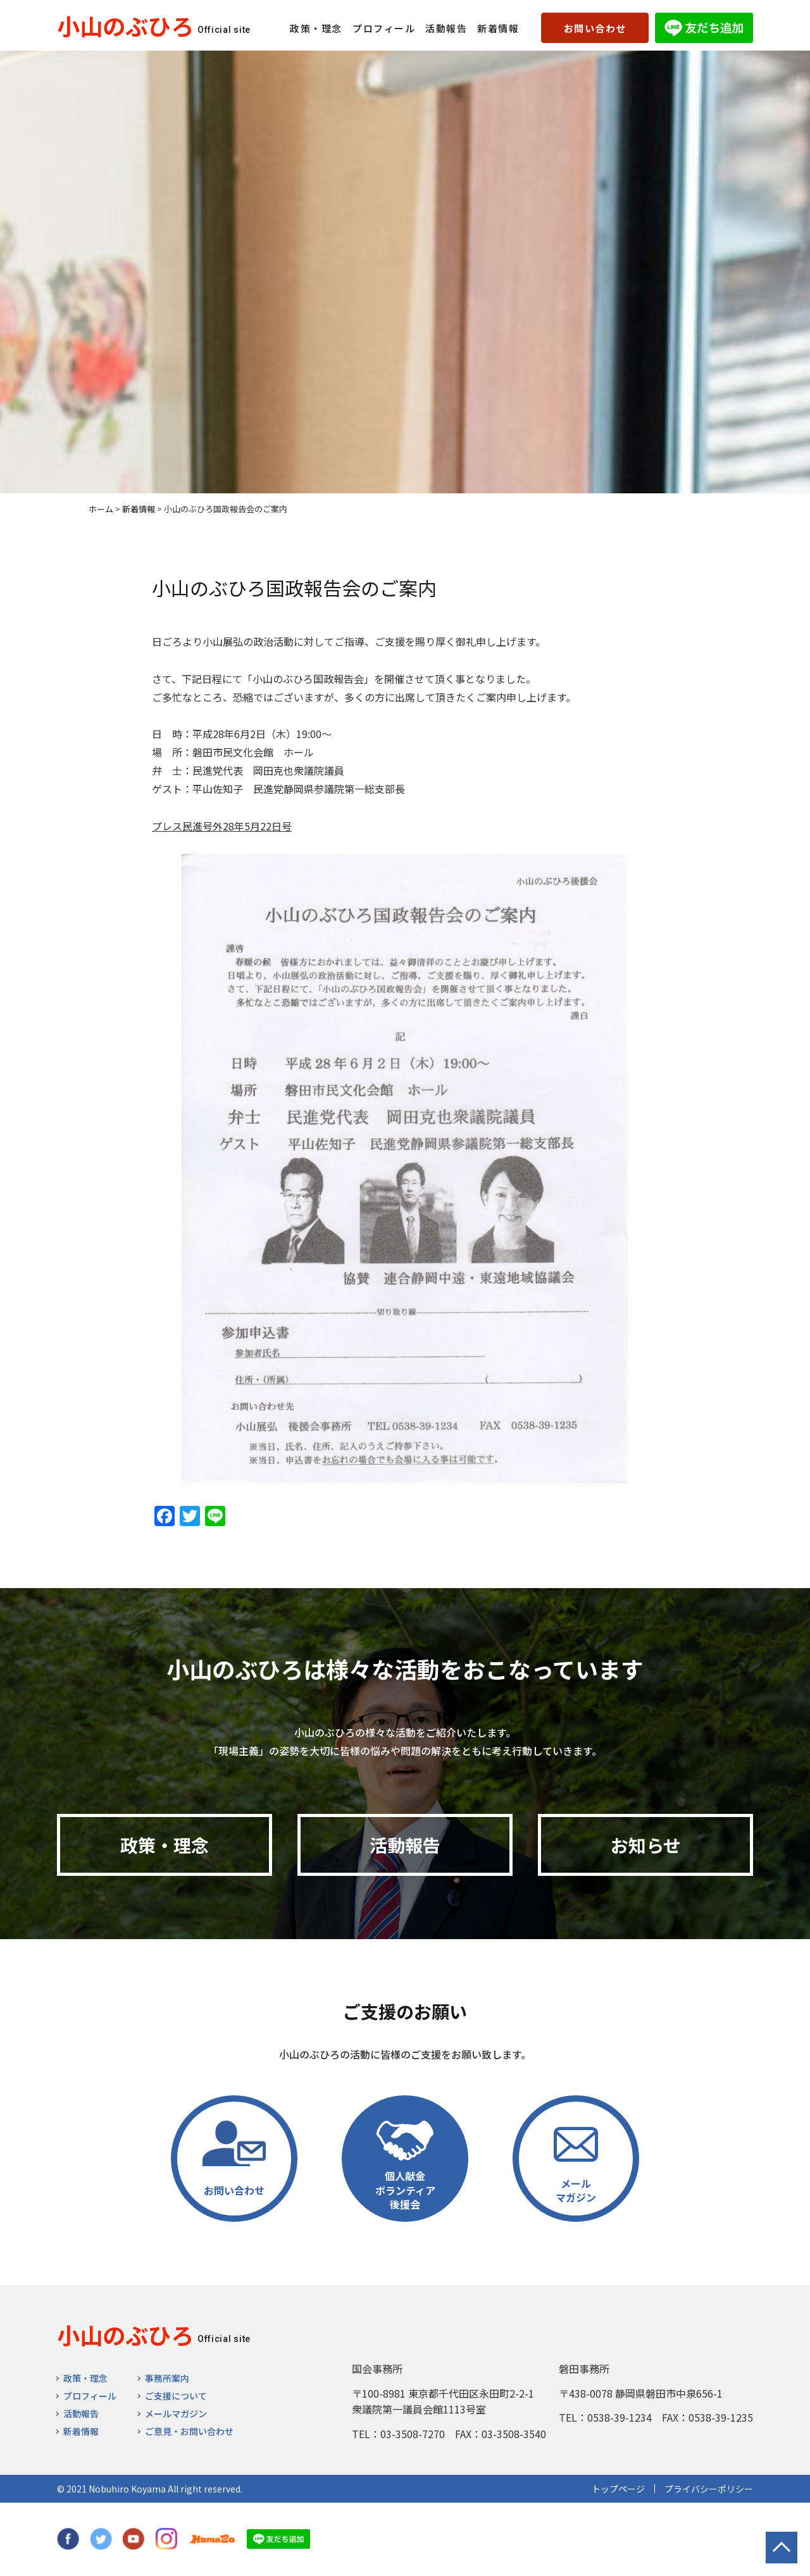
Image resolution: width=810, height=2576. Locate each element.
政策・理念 (316, 28)
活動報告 (446, 28)
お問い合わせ (595, 28)
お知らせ (646, 1845)
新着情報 (498, 28)
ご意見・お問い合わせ (189, 2431)
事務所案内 (167, 2378)
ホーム (101, 509)
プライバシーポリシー (708, 2488)
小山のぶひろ (125, 25)
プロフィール (383, 28)
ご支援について (176, 2395)
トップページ (618, 2488)
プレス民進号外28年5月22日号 (222, 826)
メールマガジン (176, 2413)
